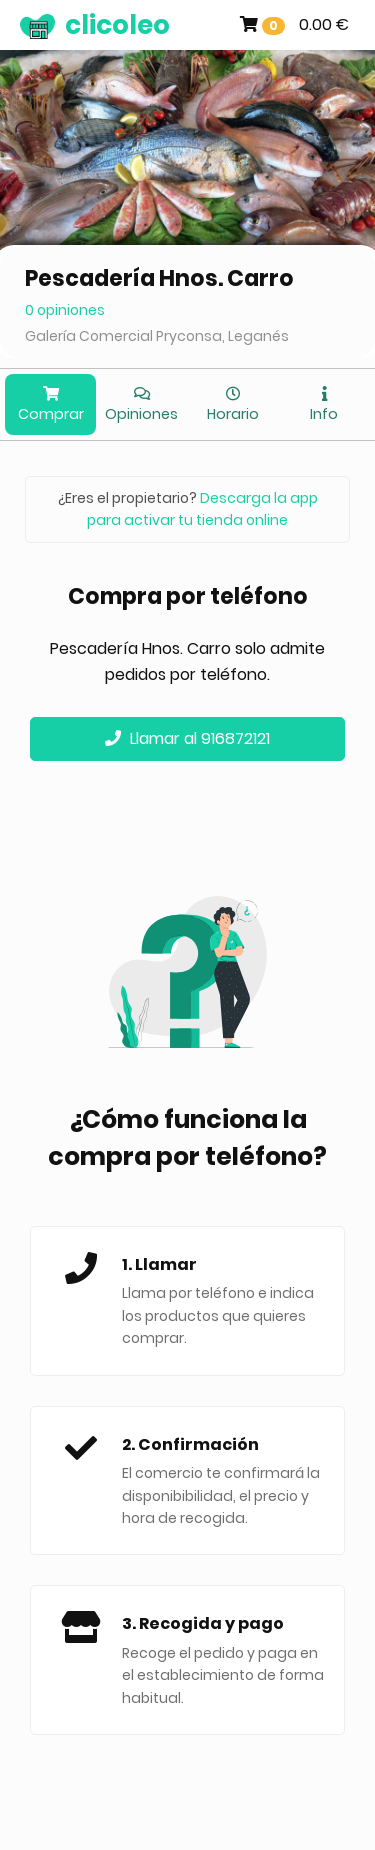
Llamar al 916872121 (187, 738)
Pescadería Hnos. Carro (159, 278)
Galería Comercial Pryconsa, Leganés (157, 336)
